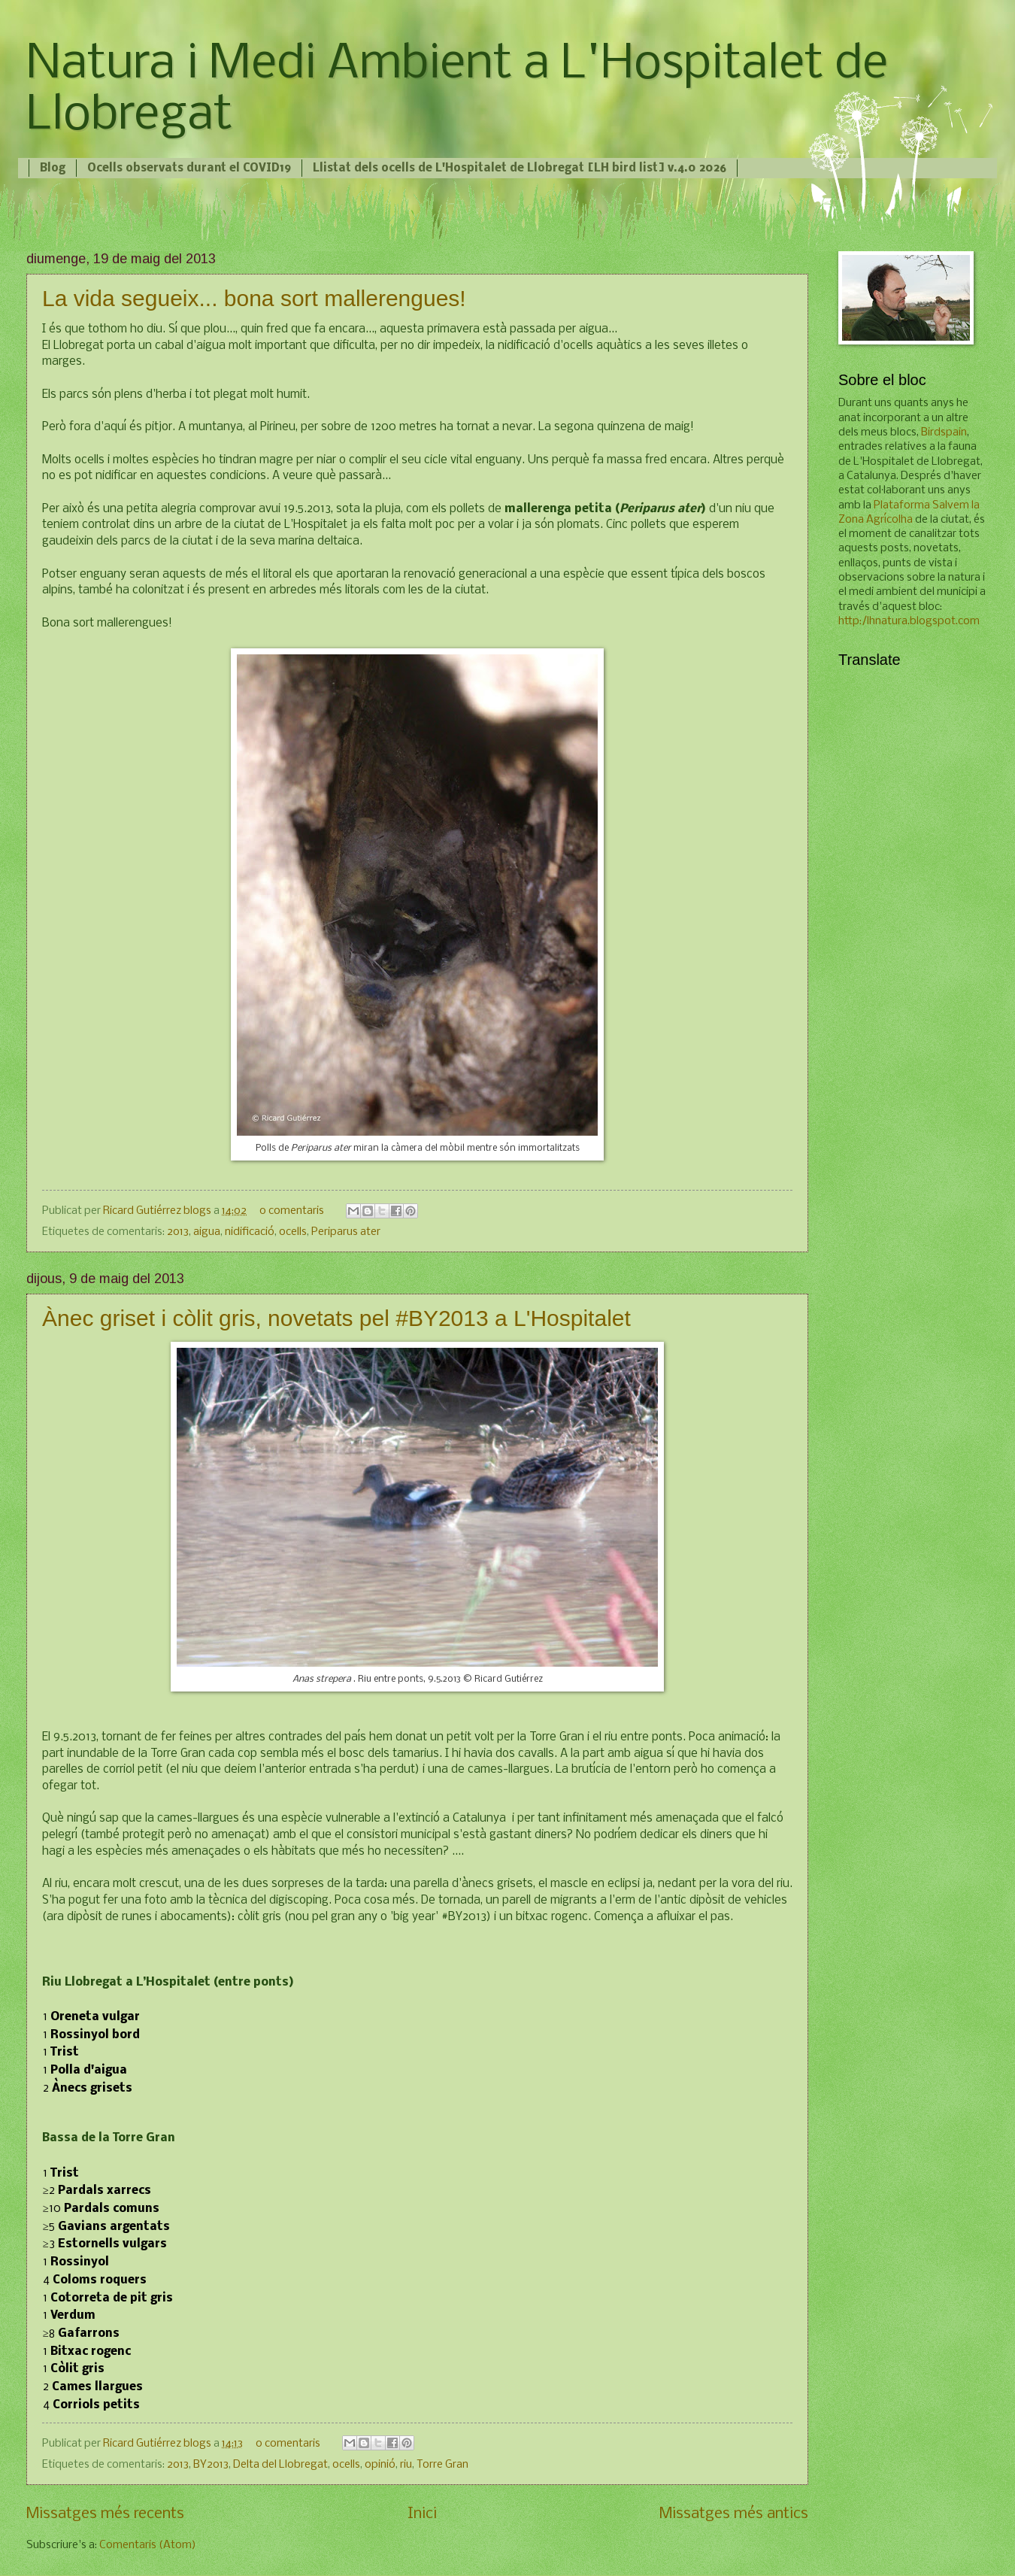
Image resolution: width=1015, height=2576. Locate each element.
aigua (206, 1232)
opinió (380, 2465)
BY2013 (211, 2465)
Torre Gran (442, 2465)
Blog (52, 168)
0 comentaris (291, 1211)
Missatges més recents (105, 2514)
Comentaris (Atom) (147, 2545)
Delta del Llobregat (280, 2465)
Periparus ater (345, 1232)
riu (406, 2465)
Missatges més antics (733, 2514)
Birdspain (944, 432)
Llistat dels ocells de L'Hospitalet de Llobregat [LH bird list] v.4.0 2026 (519, 168)
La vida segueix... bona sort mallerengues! (254, 298)
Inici (422, 2514)
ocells (293, 1232)
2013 (178, 1232)
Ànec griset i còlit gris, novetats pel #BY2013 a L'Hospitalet (336, 1318)
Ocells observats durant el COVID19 (189, 168)
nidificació (249, 1232)
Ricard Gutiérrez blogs (158, 1211)
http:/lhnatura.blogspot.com (909, 621)
